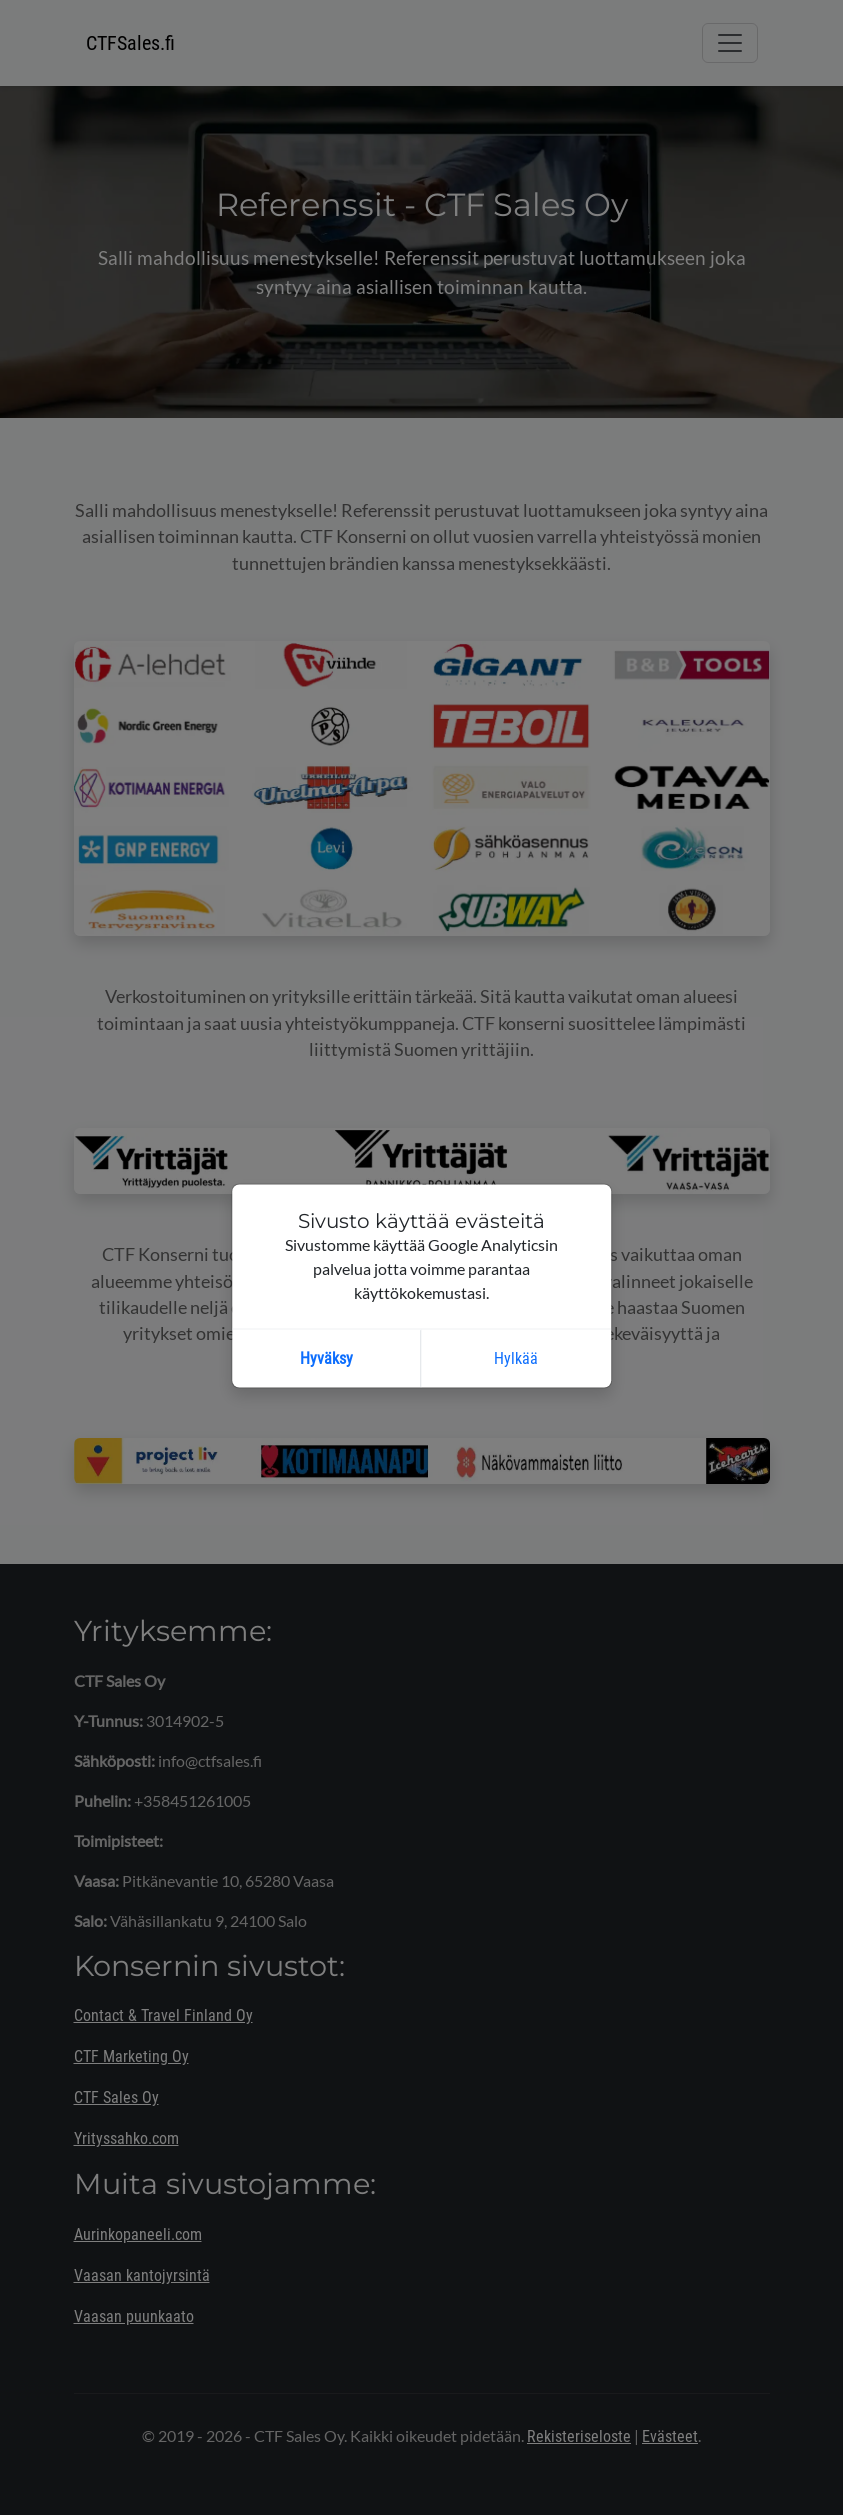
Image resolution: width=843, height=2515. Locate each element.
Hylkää (516, 1357)
